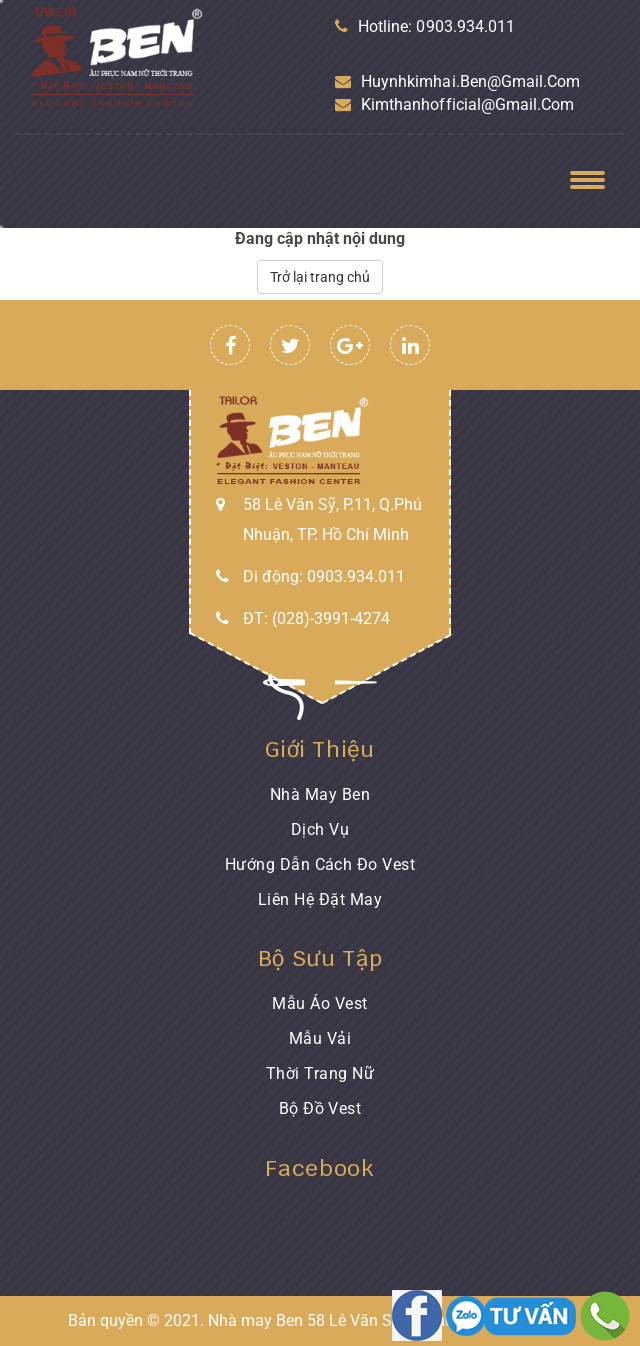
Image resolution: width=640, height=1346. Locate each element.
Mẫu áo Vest (319, 1003)
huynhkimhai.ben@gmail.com (457, 81)
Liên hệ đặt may (320, 899)
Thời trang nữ (320, 1073)
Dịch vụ (320, 829)
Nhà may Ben (320, 794)
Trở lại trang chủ (320, 277)
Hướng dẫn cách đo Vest (320, 864)
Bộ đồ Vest (320, 1108)
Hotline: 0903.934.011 (425, 26)
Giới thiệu (320, 749)
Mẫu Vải (320, 1038)
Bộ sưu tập (320, 958)
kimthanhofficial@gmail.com (454, 104)
